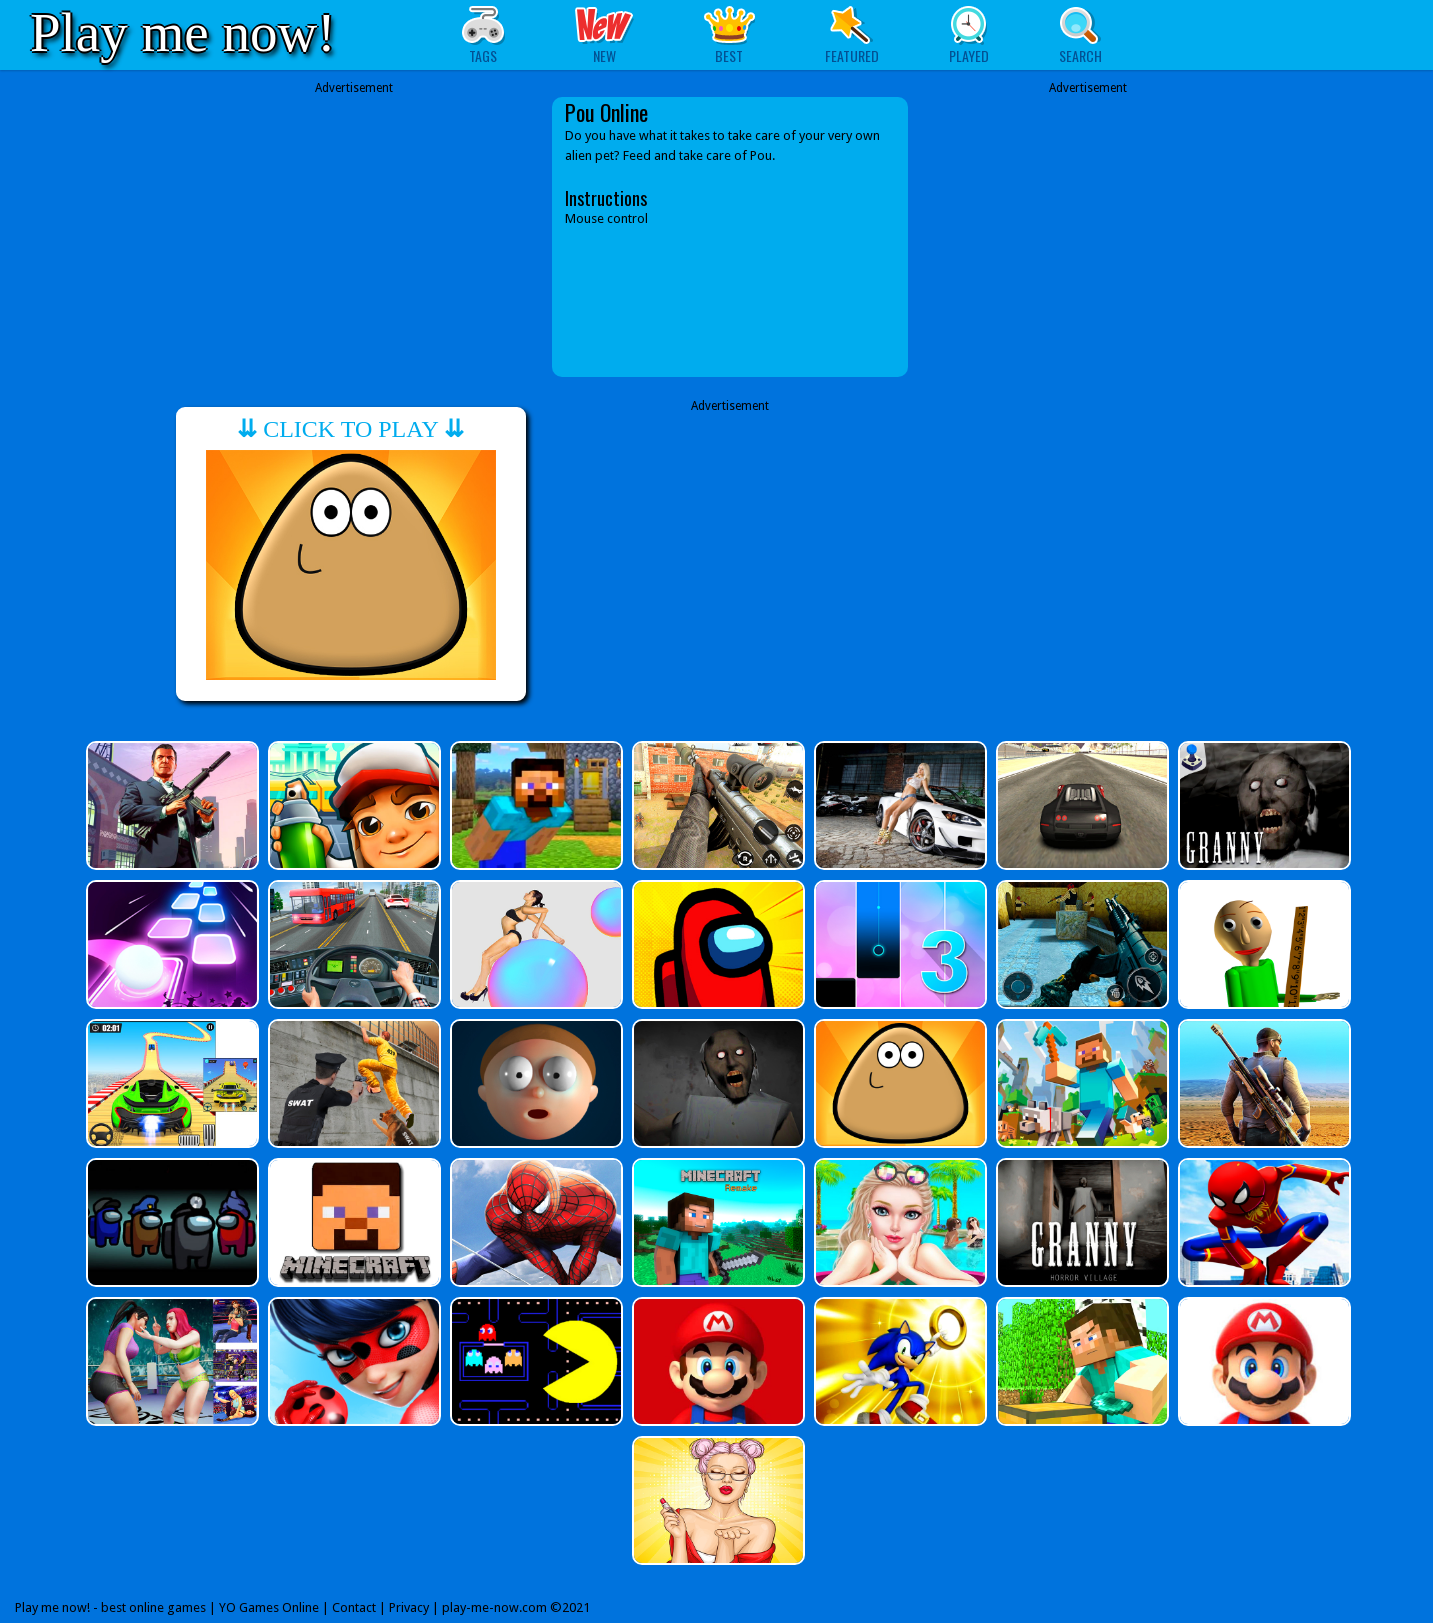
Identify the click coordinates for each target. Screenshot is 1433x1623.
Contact (354, 1607)
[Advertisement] (354, 237)
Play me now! (183, 32)
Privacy (409, 1607)
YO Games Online (269, 1607)
